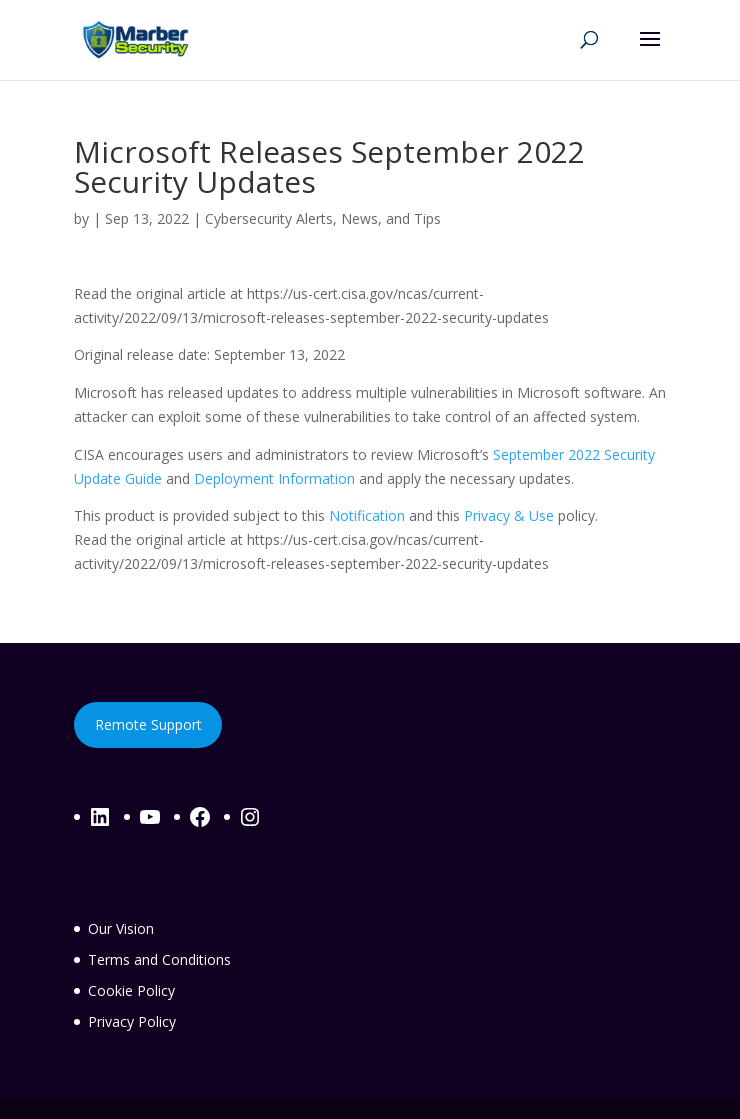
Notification (367, 515)
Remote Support (148, 724)
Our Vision (121, 928)
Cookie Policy (131, 990)
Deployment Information (274, 478)
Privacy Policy (132, 1021)
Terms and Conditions (159, 959)
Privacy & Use (509, 515)
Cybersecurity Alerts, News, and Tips (323, 218)
